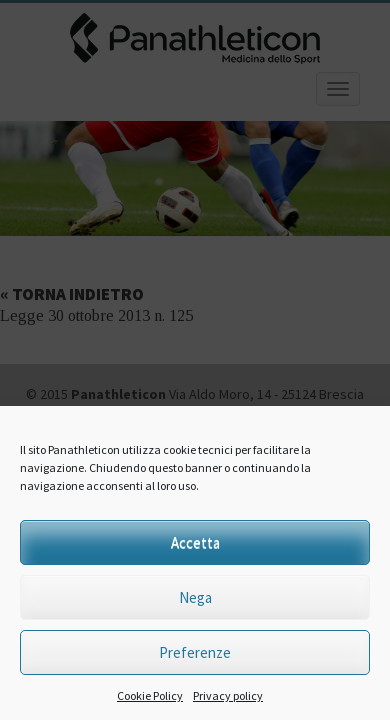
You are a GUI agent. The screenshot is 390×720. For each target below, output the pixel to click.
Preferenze (195, 652)
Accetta (195, 542)
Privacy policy (228, 695)
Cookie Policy (150, 695)
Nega (195, 597)
